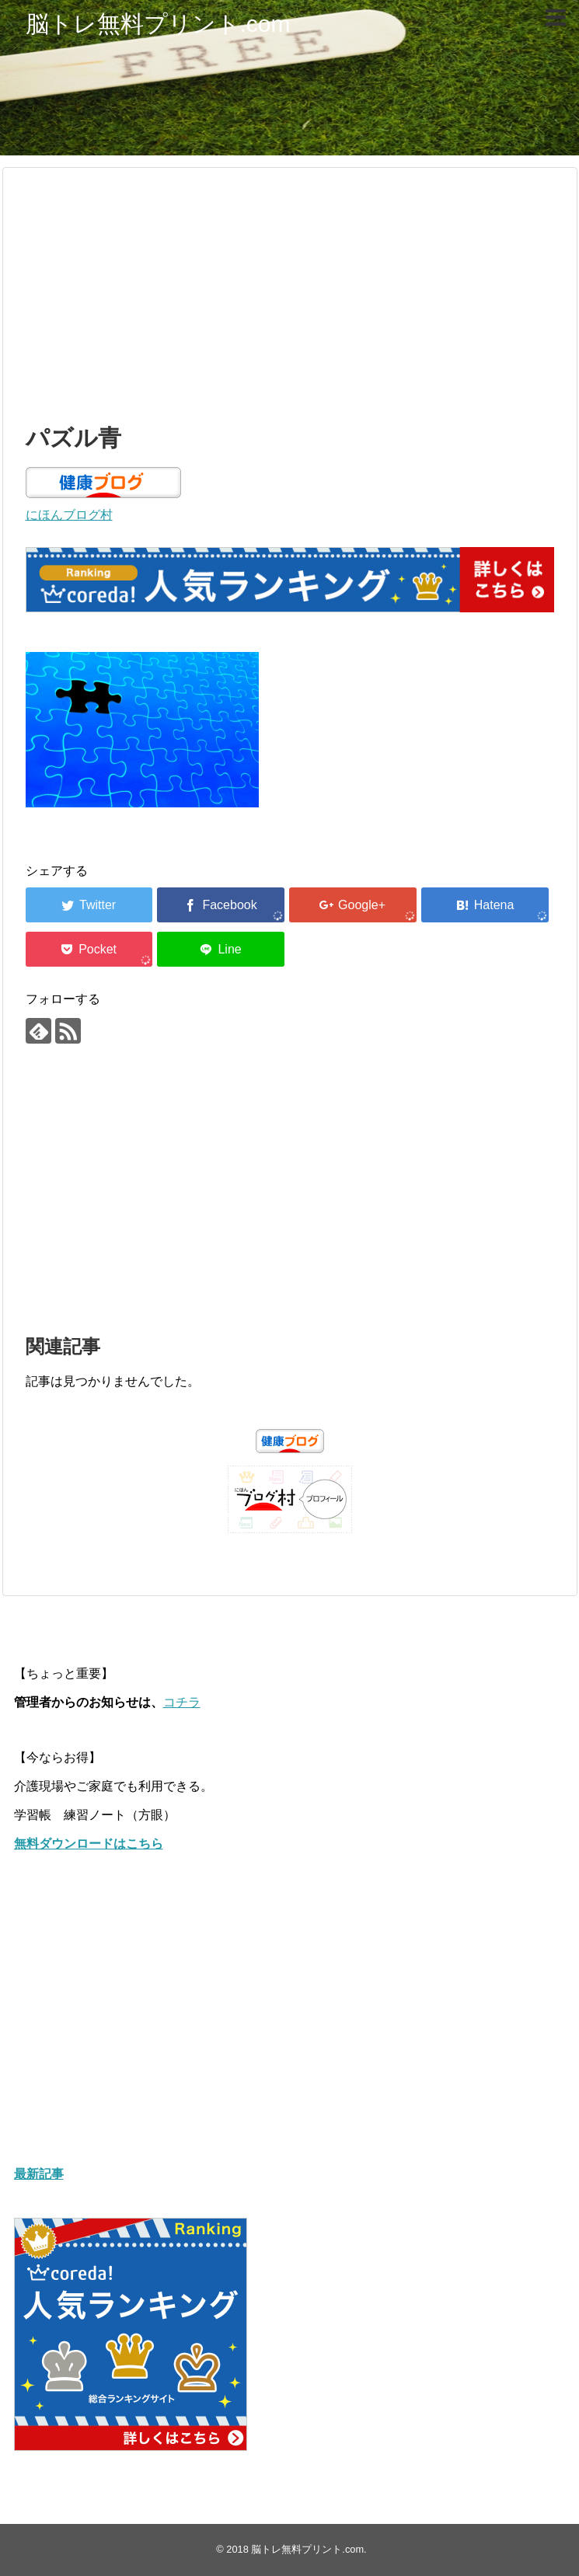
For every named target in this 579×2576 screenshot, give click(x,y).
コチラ (182, 1702)
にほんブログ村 (69, 514)
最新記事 (39, 2173)
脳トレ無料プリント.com (158, 24)
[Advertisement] (290, 292)
